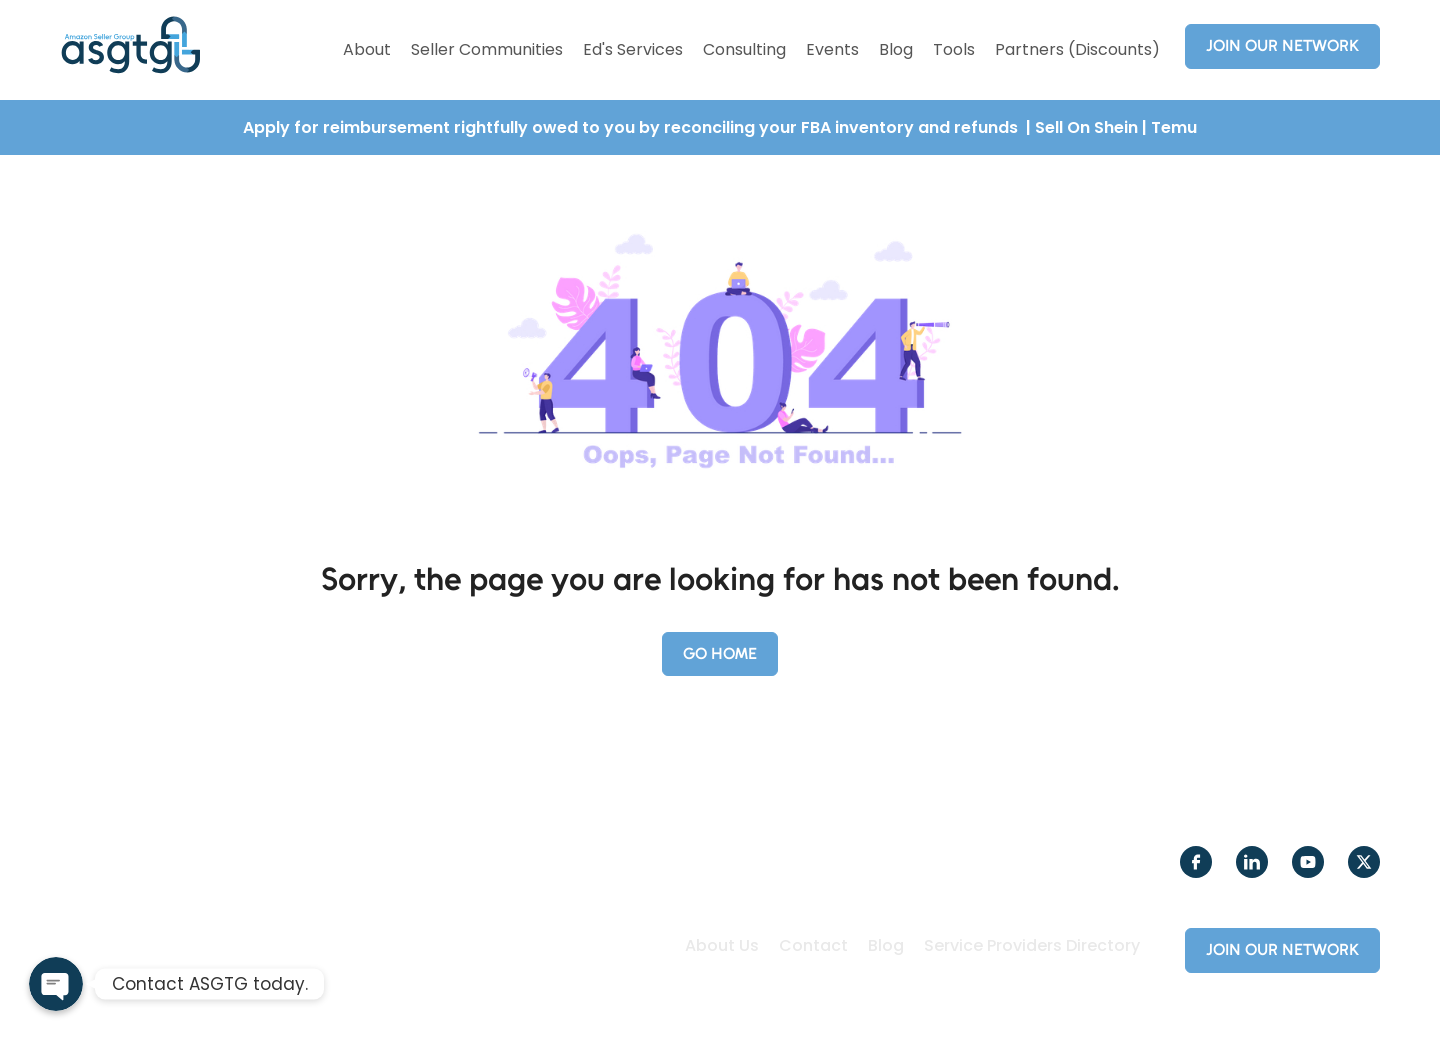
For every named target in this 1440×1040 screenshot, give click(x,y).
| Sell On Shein (1082, 127)
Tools (954, 49)
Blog (896, 49)
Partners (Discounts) (1077, 49)
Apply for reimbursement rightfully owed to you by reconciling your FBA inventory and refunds (632, 127)
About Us (722, 946)
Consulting (744, 49)
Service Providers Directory (1032, 946)
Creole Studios (756, 998)
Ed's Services (633, 49)
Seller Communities (487, 49)
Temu (1174, 127)
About (367, 49)
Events (832, 49)
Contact (813, 946)
